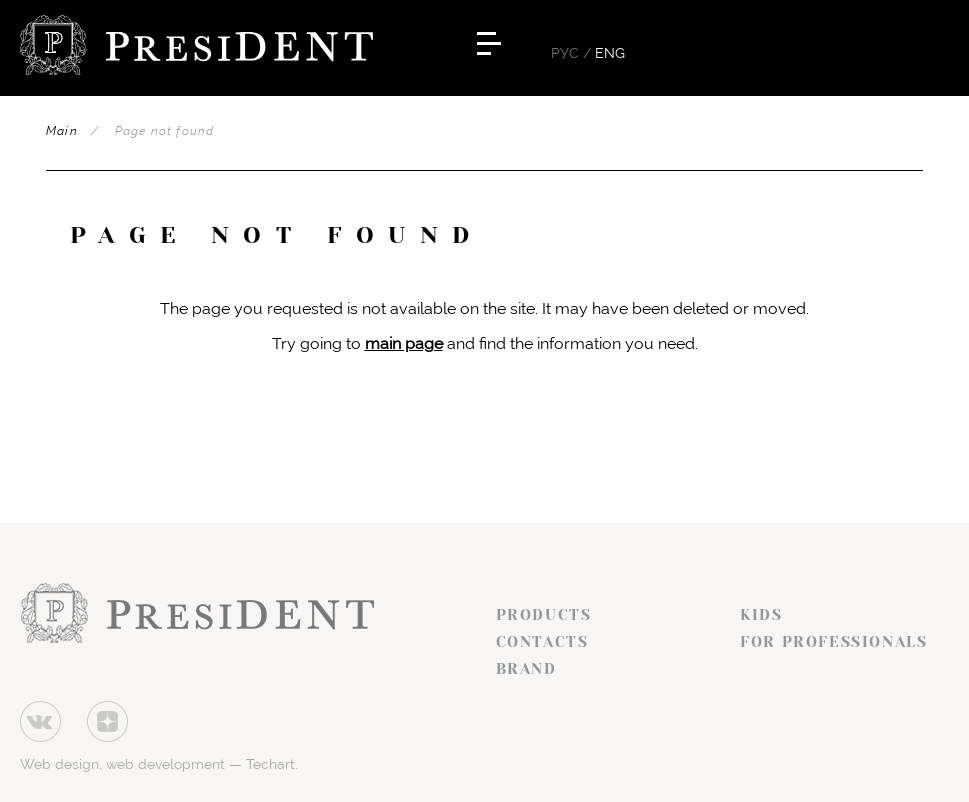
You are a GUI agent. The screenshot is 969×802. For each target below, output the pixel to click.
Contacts (542, 642)
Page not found (165, 131)
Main (62, 131)
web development (165, 764)
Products (544, 615)
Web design (59, 764)
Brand (526, 669)
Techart (270, 764)
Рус (565, 53)
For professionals (833, 642)
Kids (761, 615)
